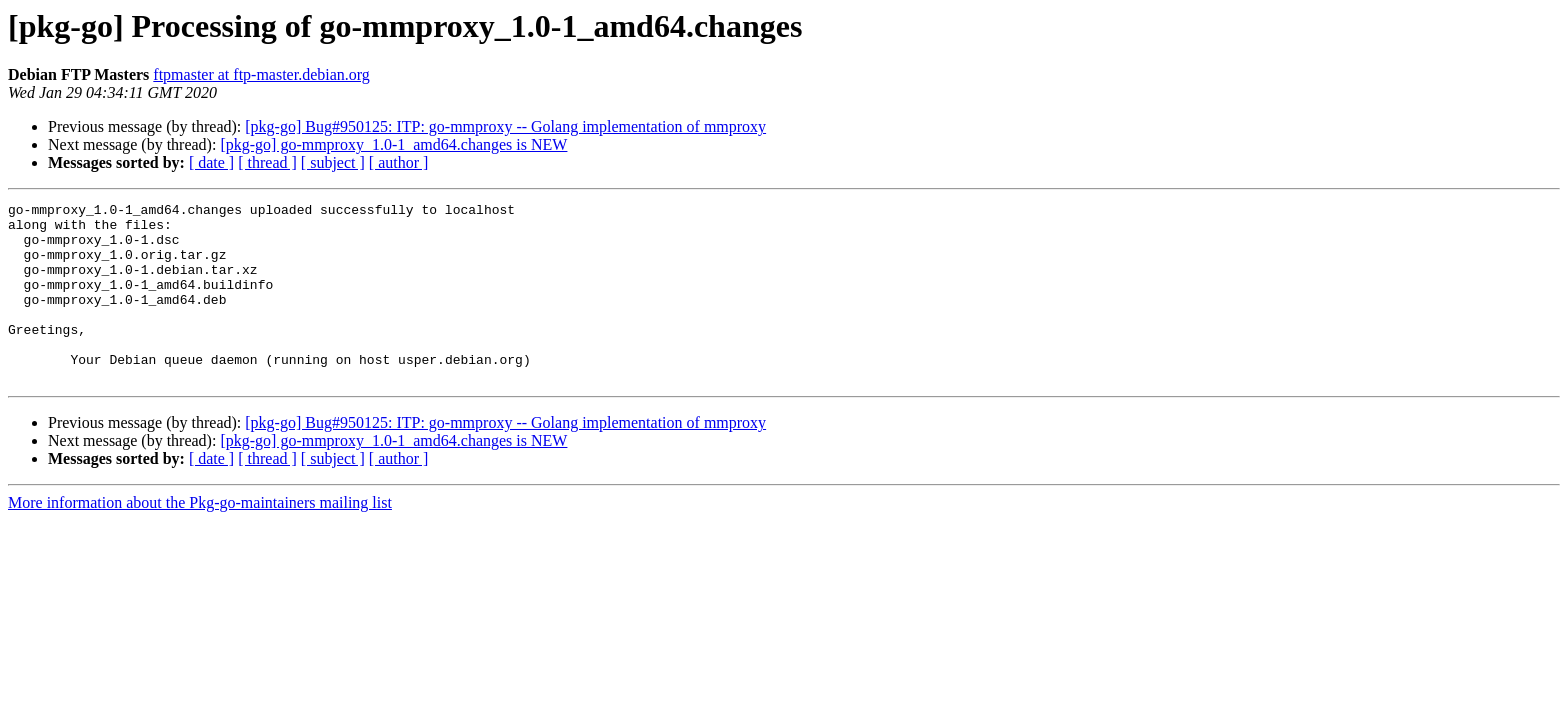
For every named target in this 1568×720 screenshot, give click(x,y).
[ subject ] (333, 162)
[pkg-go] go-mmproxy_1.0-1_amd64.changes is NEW (393, 144)
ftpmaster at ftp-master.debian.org (261, 74)
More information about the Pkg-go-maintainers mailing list (200, 538)
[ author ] (399, 162)
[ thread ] (267, 162)
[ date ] (211, 162)
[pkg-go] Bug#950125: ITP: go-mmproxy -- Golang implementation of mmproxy (505, 126)
